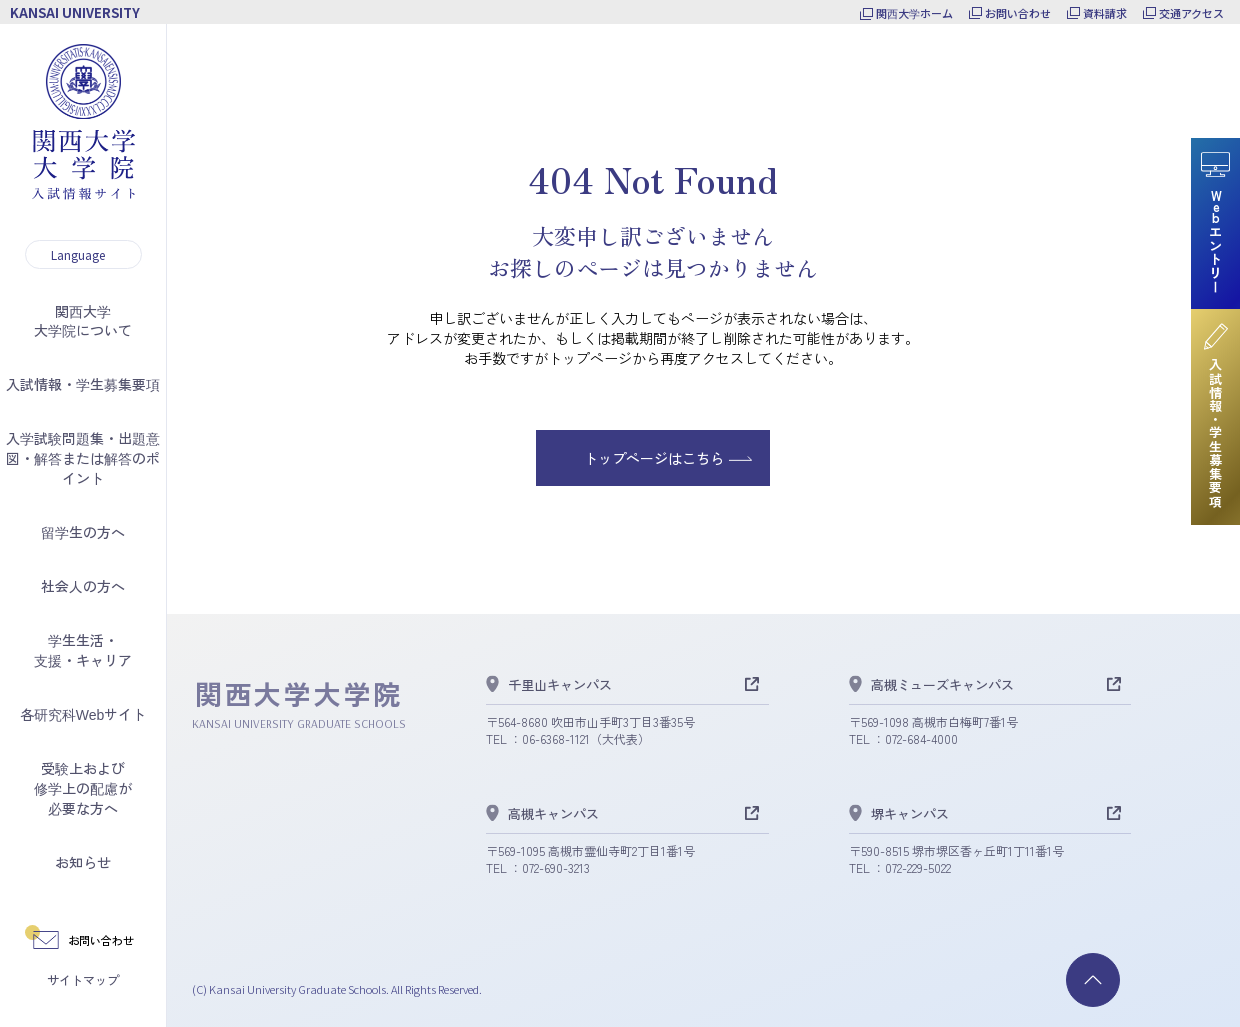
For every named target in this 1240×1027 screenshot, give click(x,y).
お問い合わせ (1018, 13)
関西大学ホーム (914, 13)
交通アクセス (1191, 13)
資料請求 (1105, 13)
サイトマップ (83, 979)
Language (78, 254)
